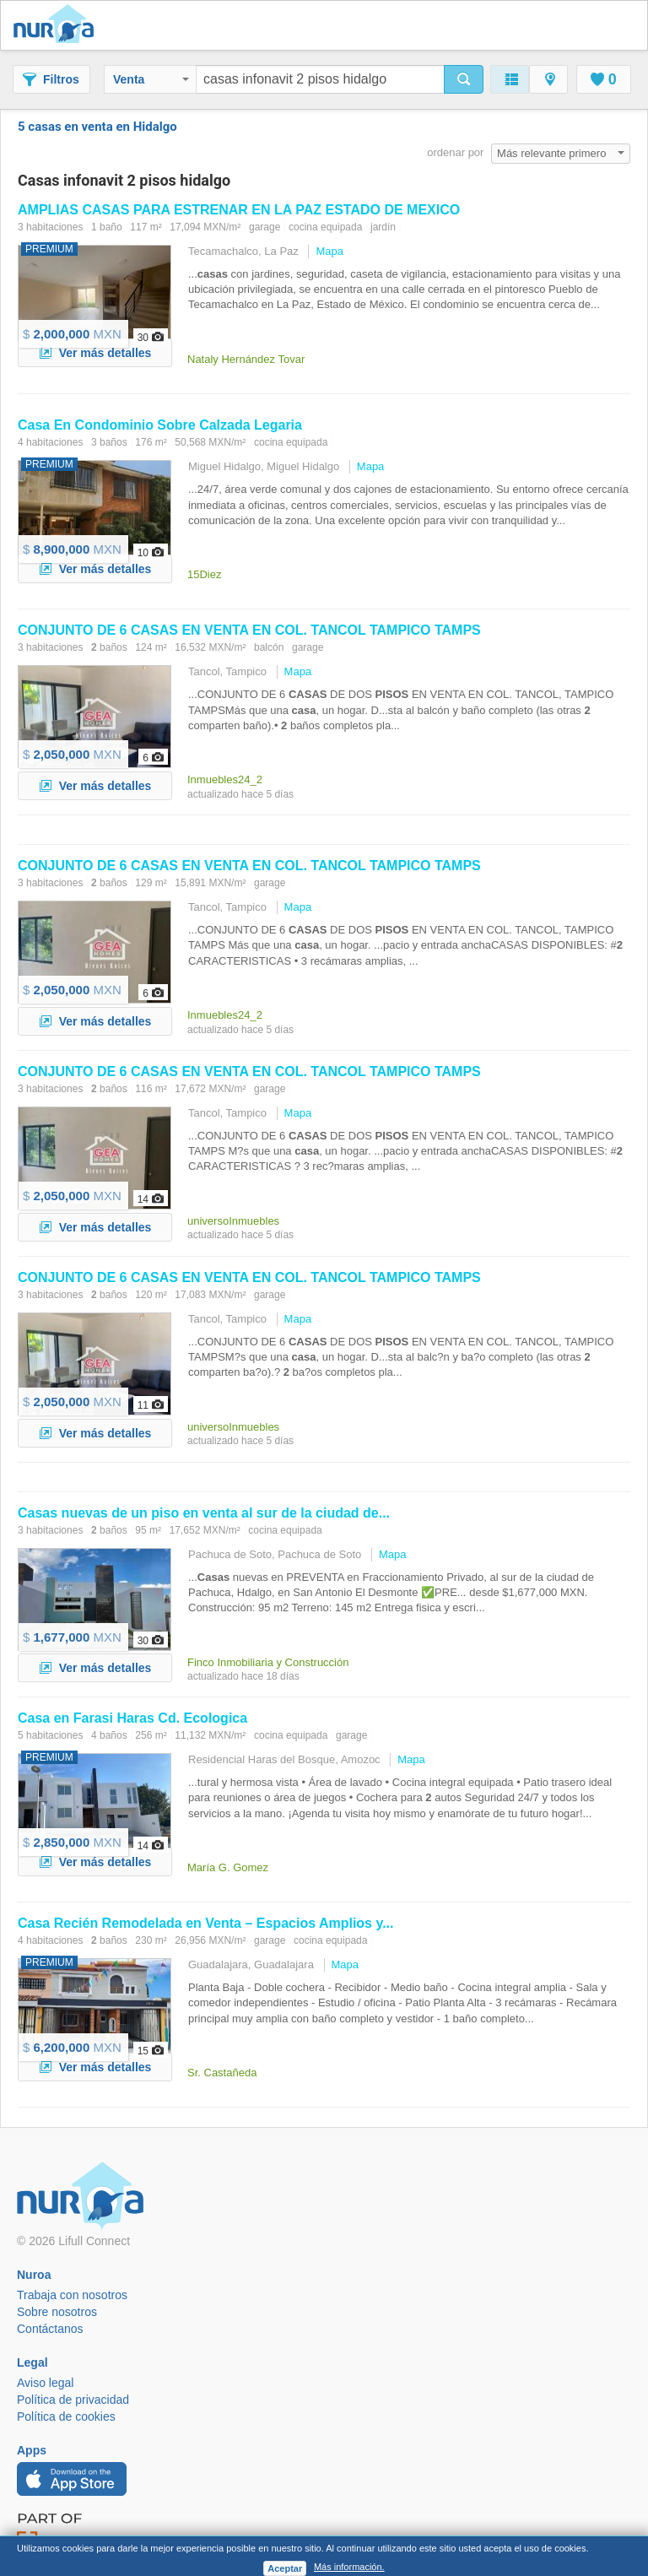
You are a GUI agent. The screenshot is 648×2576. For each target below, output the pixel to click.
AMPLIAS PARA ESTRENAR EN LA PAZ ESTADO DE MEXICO (239, 210)
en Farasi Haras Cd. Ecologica (132, 1718)
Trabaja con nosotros (72, 2295)
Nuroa (58, 25)
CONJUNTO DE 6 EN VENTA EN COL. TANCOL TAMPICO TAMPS (249, 630)
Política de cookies (66, 2416)
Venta (151, 79)
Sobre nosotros (57, 2312)
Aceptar (284, 2568)
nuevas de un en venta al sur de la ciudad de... (204, 1513)
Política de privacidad (73, 2399)
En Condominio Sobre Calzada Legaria (160, 425)
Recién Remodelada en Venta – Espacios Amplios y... (206, 1923)
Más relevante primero (560, 153)
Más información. (349, 2567)
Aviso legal (45, 2382)
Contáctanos (50, 2328)
